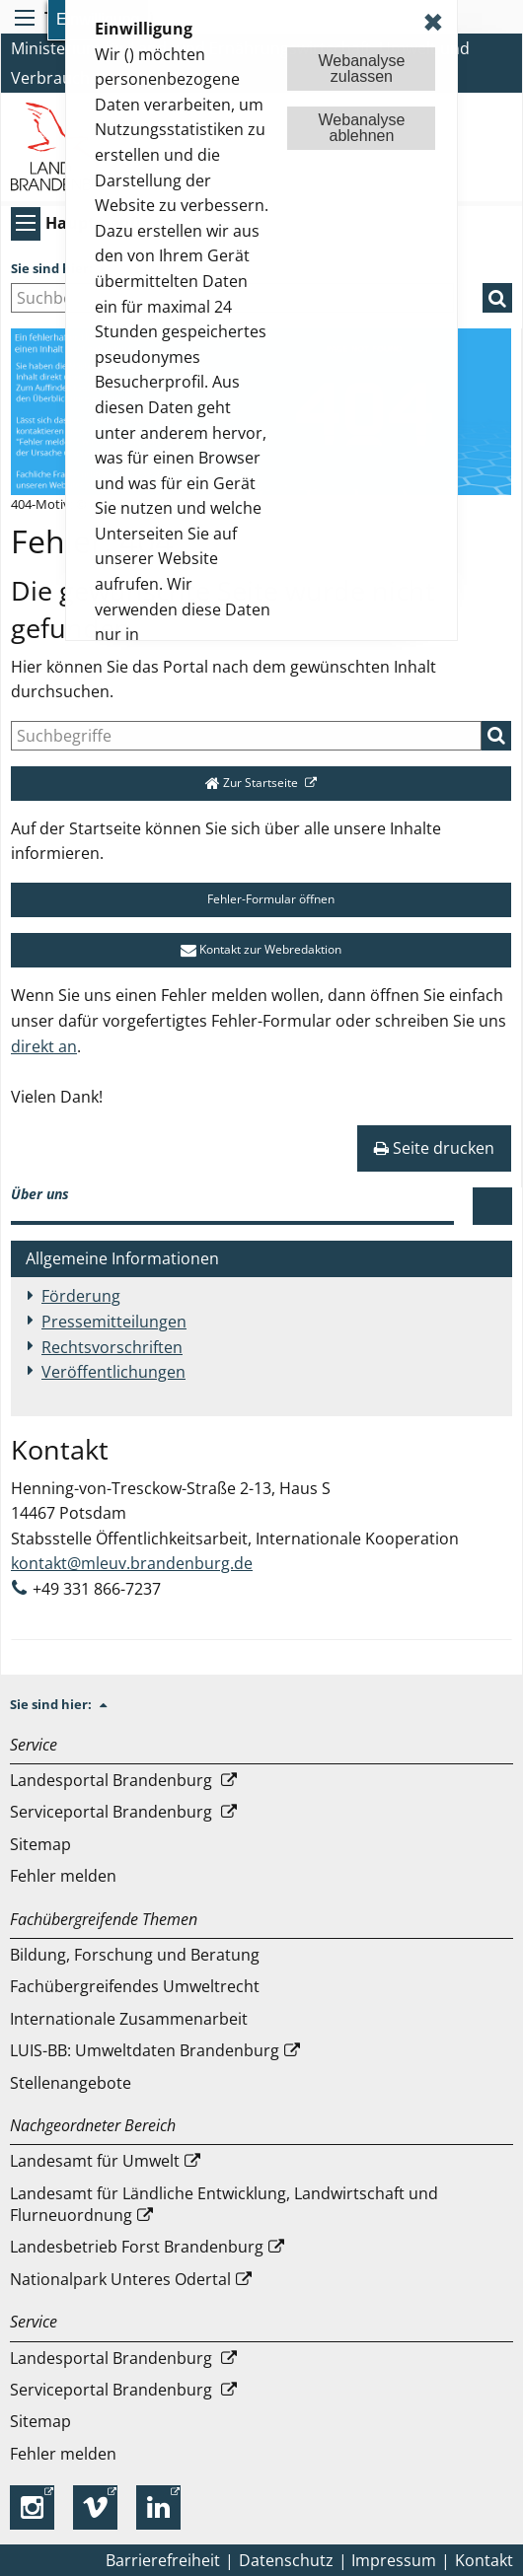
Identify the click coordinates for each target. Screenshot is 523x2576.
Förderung (80, 1296)
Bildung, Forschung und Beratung (135, 1955)
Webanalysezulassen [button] (362, 68)
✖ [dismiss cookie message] (433, 22)
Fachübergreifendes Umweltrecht (135, 1986)
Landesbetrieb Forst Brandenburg (136, 2246)
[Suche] (246, 736)
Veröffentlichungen (113, 1372)
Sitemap (40, 1844)
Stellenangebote (70, 2083)
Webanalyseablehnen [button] (362, 127)
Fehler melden (63, 1876)
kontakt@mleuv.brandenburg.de (132, 1563)
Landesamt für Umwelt (95, 2161)
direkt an (44, 1046)
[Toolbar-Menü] (22, 18)
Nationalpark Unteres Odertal (120, 2279)
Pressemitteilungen (114, 1321)
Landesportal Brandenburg (113, 1780)
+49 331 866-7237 (97, 1589)
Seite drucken (434, 1148)
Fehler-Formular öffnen (261, 899)
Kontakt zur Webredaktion (261, 949)
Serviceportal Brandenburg (113, 1812)
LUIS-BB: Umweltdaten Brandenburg (144, 2050)
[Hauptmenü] (23, 223)
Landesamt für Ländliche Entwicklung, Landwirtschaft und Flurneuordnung (224, 2204)
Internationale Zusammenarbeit (129, 2019)
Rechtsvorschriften (112, 1347)
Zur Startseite (253, 782)
